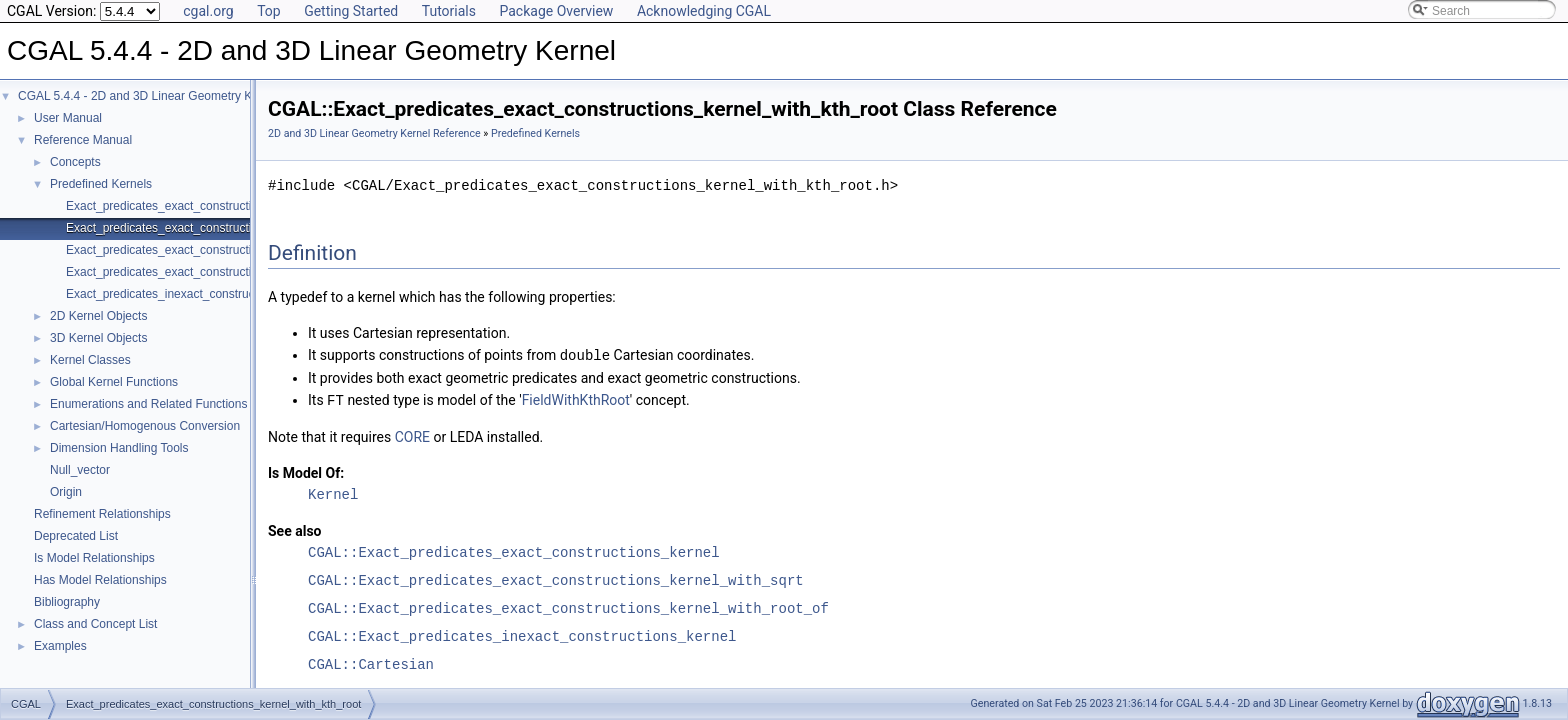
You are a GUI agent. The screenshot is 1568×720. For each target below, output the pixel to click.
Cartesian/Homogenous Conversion (145, 426)
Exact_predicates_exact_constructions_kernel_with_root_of (224, 250)
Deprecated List (76, 536)
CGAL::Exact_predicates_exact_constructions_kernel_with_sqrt (556, 578)
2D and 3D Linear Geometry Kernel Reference (374, 133)
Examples (60, 646)
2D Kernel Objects (98, 316)
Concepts (75, 162)
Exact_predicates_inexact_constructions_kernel (192, 294)
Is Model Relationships (94, 558)
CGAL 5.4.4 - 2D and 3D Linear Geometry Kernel (148, 96)
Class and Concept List (95, 624)
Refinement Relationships (102, 514)
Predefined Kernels (101, 184)
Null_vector (80, 470)
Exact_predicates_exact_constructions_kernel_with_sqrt (215, 272)
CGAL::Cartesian (371, 662)
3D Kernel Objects (98, 338)
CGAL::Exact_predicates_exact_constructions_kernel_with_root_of (568, 606)
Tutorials (449, 11)
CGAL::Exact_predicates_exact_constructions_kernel (514, 550)
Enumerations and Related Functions (148, 404)
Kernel (333, 492)
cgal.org (208, 11)
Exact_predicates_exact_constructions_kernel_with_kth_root (227, 228)
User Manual (68, 118)
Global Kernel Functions (114, 382)
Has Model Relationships (100, 580)
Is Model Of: (306, 471)
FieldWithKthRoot (576, 399)
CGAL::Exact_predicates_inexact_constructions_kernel (522, 634)
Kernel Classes (90, 360)
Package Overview (556, 11)
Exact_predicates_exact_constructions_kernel (188, 206)
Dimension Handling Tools (119, 448)
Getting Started (351, 11)
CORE (412, 435)
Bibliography (67, 602)
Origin (66, 492)
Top (269, 11)
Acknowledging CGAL (704, 11)
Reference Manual (83, 140)
